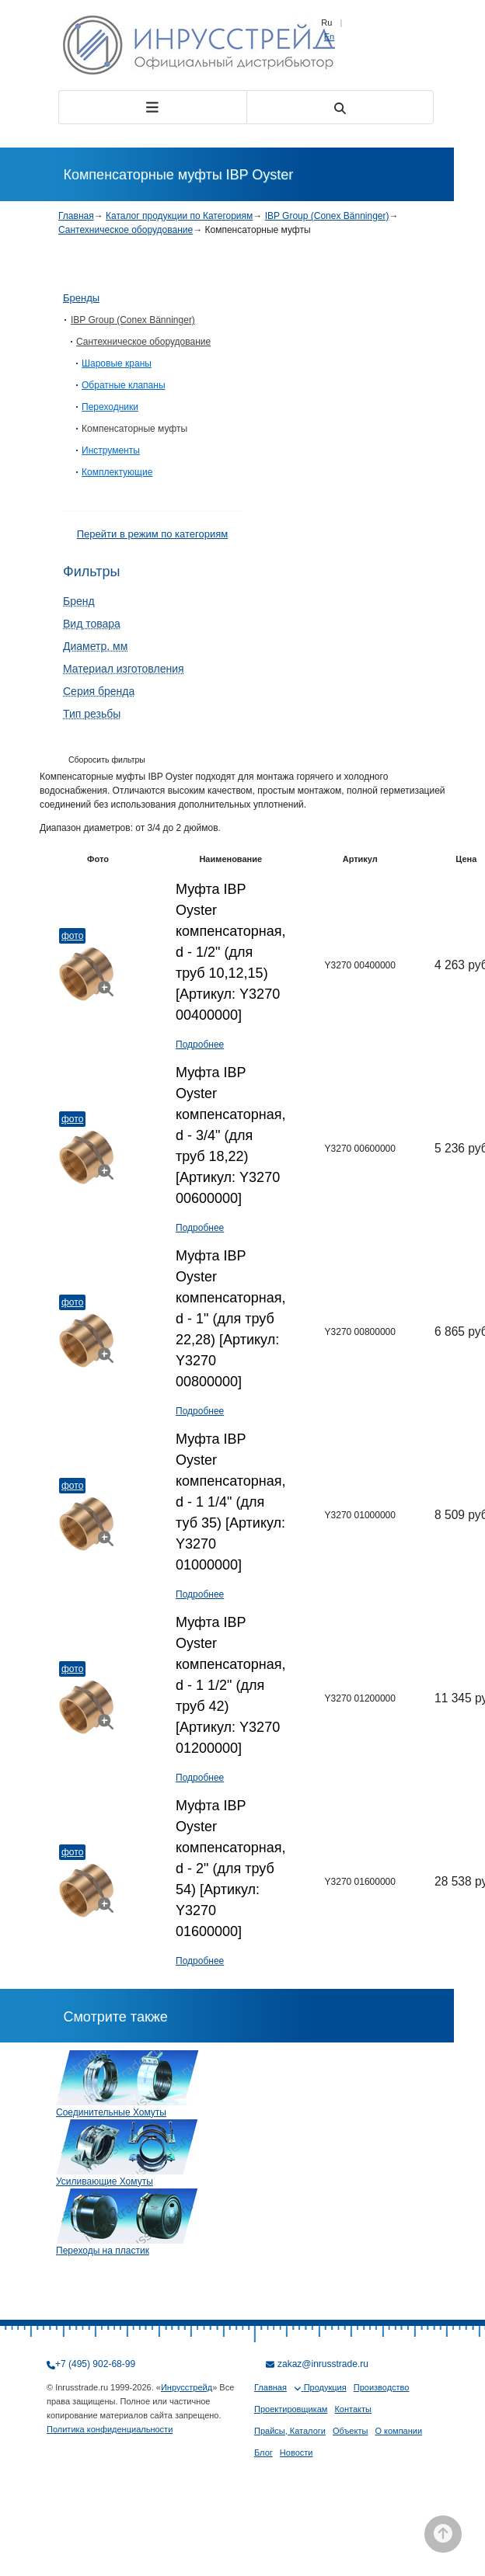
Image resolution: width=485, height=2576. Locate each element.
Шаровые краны (117, 363)
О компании (398, 2430)
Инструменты (111, 450)
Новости (296, 2452)
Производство (382, 2387)
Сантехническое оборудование (125, 229)
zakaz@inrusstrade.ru (322, 2364)
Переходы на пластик (102, 2250)
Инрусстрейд (186, 2387)
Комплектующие (117, 472)
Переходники (110, 407)
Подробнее (200, 1044)
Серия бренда (98, 691)
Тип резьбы (91, 713)
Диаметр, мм (95, 646)
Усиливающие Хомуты (104, 2181)
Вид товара (91, 623)
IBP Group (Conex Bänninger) (327, 215)
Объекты (350, 2430)
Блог (263, 2452)
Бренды (81, 298)
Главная (76, 215)
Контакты (353, 2409)
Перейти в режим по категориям (152, 534)
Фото (72, 935)
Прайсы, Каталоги (290, 2430)
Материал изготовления (123, 668)
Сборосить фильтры (106, 759)
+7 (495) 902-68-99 (95, 2364)
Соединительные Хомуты (111, 2112)
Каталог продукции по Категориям (179, 215)
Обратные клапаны (124, 385)
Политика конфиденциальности (110, 2429)
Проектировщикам (290, 2409)
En (329, 36)
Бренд (79, 601)
